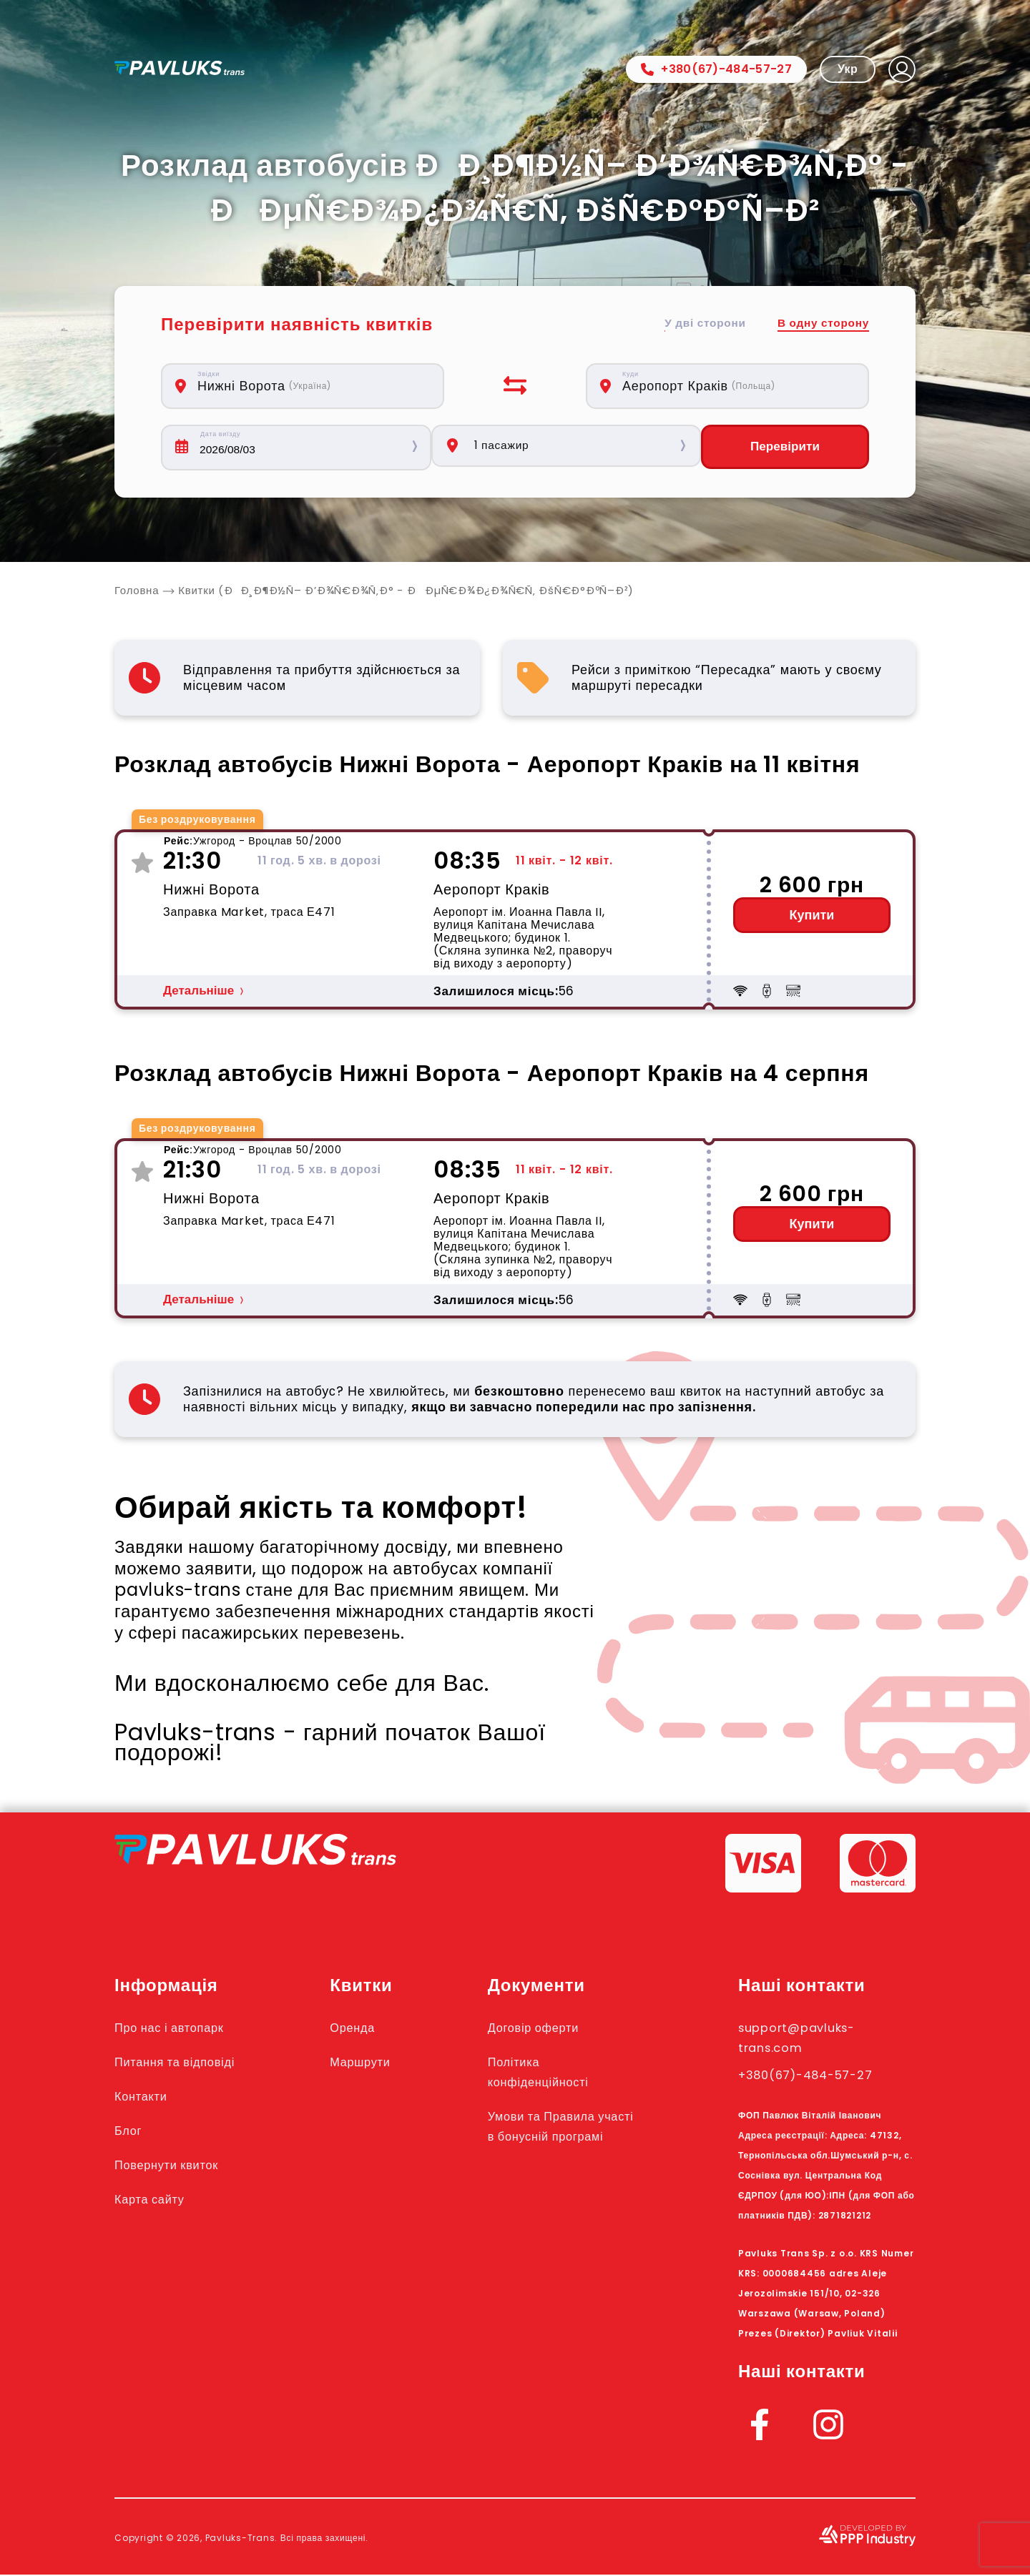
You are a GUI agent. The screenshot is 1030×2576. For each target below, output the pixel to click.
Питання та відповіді (187, 2063)
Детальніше (198, 992)
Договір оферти (555, 2028)
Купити (812, 916)
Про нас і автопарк (180, 2028)
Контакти (146, 2097)
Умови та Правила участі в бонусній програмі (565, 2137)
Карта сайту (156, 2200)
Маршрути (379, 2063)
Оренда (370, 2028)
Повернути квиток (177, 2166)
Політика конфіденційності (561, 2073)
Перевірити (784, 447)
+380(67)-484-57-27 (716, 69)
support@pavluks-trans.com (810, 2038)
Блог (130, 2131)
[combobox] (310, 386)
